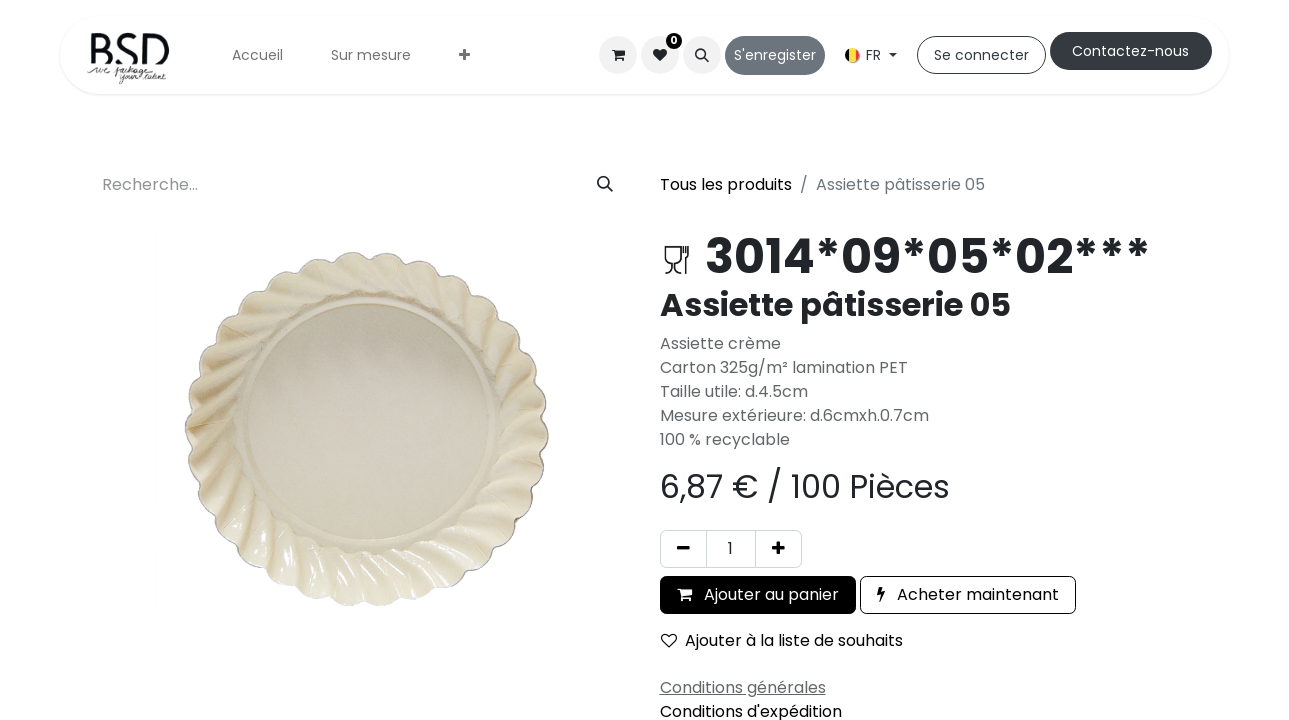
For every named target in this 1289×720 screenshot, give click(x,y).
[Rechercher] (605, 185)
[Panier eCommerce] (618, 55)
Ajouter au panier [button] (758, 594)
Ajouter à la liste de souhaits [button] (782, 640)
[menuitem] (257, 55)
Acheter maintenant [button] (968, 594)
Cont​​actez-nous (1130, 51)
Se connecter (981, 55)
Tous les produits (726, 184)
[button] (702, 55)
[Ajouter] (778, 549)
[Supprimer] (683, 549)
